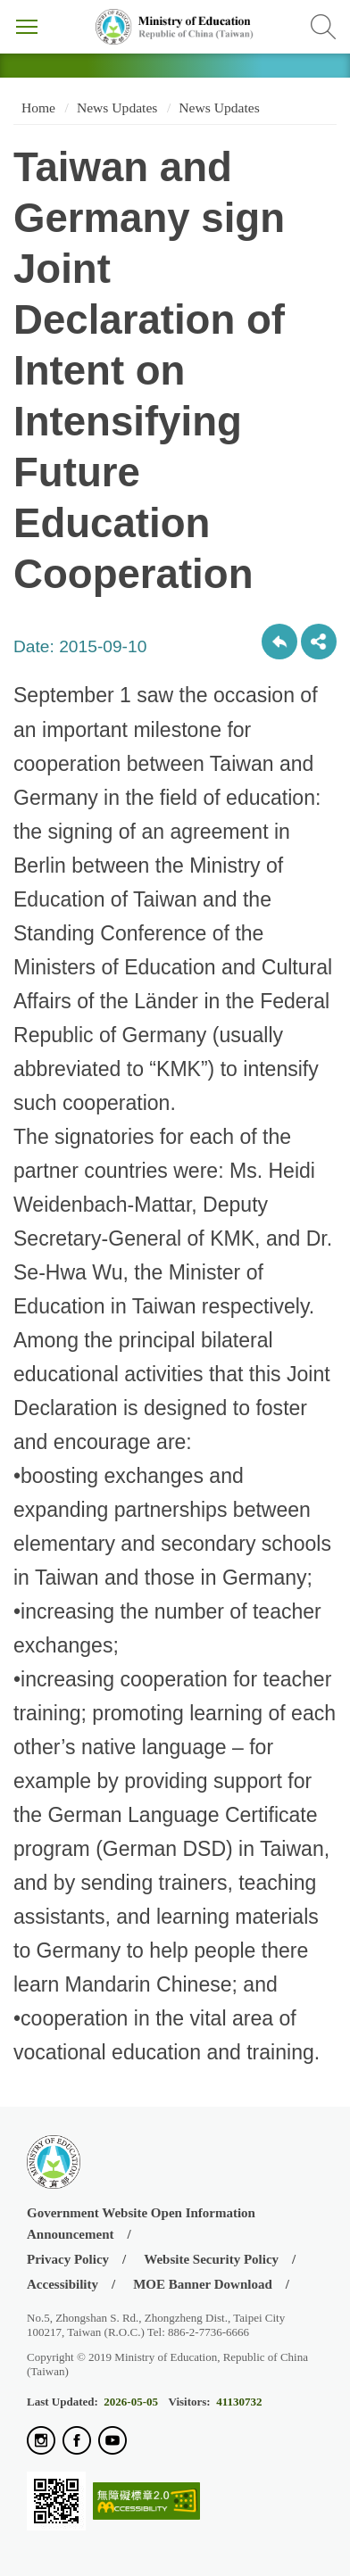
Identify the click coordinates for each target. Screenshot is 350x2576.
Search (323, 27)
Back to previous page (279, 641)
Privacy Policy (68, 2259)
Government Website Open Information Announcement (141, 2223)
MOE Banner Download (202, 2284)
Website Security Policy (211, 2259)
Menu (27, 27)
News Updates (117, 107)
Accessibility (62, 2284)
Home (36, 107)
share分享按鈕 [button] (319, 641)
